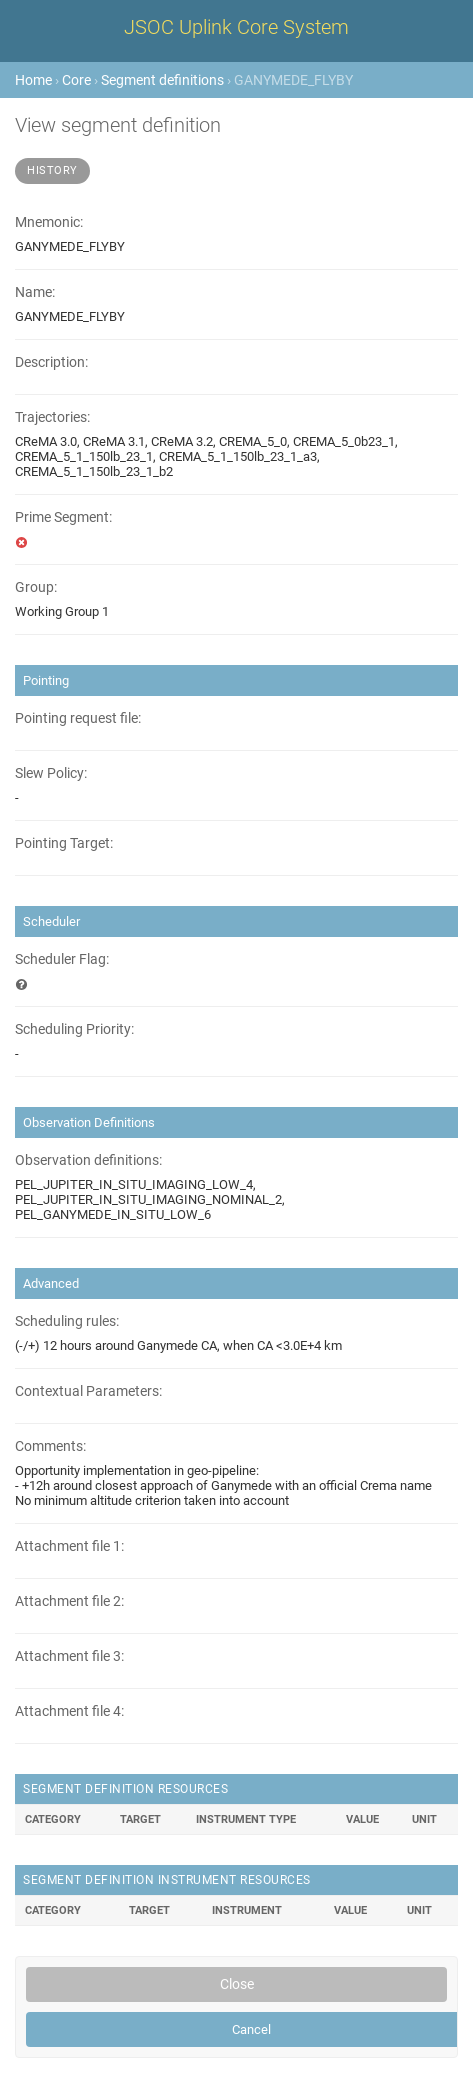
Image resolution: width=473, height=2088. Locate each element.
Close (237, 1984)
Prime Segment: (63, 517)
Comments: (50, 1446)
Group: (36, 587)
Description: (51, 362)
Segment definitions (162, 80)
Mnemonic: (49, 222)
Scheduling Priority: (74, 1029)
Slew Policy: (51, 773)
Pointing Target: (64, 843)
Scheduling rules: (67, 1321)
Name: (35, 292)
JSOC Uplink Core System (236, 27)
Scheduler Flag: (62, 959)
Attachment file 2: (69, 1601)
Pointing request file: (78, 718)
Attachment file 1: (69, 1546)
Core (76, 80)
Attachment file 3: (69, 1656)
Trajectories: (52, 417)
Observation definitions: (88, 1160)
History (52, 170)
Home (33, 80)
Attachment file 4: (69, 1711)
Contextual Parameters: (88, 1391)
